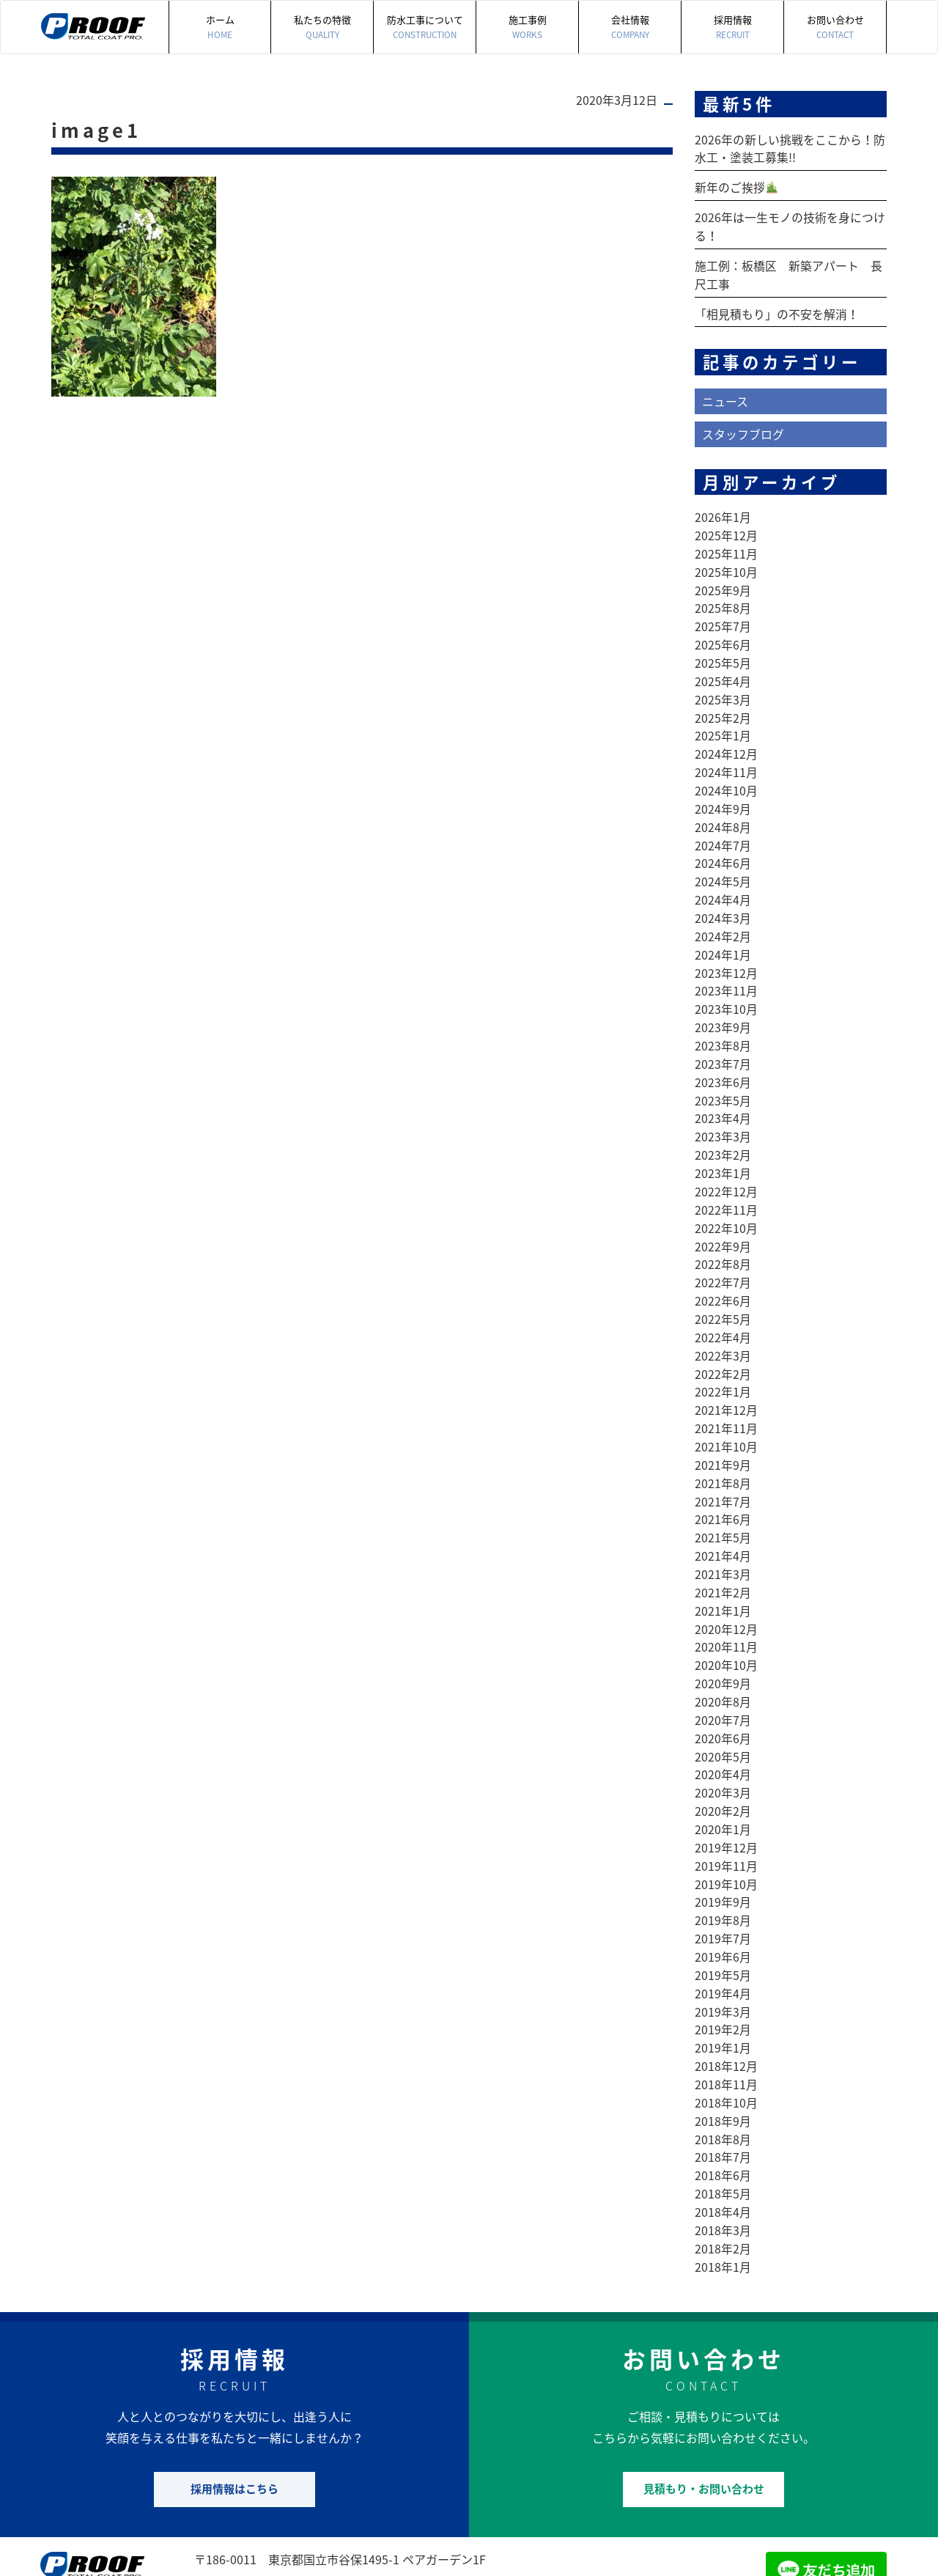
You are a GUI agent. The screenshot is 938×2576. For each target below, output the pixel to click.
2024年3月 (723, 898)
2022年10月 (726, 1197)
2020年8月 (723, 1654)
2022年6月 (723, 1267)
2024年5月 (723, 863)
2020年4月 (723, 1725)
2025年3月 (723, 687)
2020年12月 (726, 1584)
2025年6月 (723, 634)
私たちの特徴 (322, 27)
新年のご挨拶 (736, 186)
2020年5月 (723, 1707)
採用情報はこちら (234, 2421)
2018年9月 (723, 2059)
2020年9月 (723, 1637)
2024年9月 (723, 792)
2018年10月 (726, 2041)
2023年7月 (723, 1039)
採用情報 (732, 27)
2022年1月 (723, 1355)
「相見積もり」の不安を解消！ (777, 309)
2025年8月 (723, 599)
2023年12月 (726, 951)
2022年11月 (726, 1179)
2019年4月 (723, 1936)
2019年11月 (726, 1813)
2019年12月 (726, 1795)
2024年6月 (723, 845)
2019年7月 (723, 1883)
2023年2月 (723, 1127)
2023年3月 (723, 1109)
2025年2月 (723, 704)
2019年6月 (723, 1901)
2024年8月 (723, 810)
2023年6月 (723, 1056)
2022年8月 (723, 1232)
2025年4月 (723, 669)
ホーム (219, 27)
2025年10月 (726, 564)
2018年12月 (726, 2006)
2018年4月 (723, 2147)
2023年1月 (723, 1144)
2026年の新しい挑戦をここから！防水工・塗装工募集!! (790, 148)
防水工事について (425, 27)
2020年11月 (726, 1602)
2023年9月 (723, 1003)
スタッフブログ (743, 428)
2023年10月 (726, 986)
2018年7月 (723, 2094)
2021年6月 (723, 1478)
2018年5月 (723, 2129)
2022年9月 (723, 1214)
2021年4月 (723, 1514)
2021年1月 (723, 1566)
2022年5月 (723, 1285)
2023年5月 (723, 1074)
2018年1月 (723, 2200)
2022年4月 (723, 1302)
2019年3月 (723, 1953)
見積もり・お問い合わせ (703, 2421)
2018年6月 (723, 2112)
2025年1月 (723, 722)
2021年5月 (723, 1496)
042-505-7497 (263, 2512)
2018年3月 (723, 2165)
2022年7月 (723, 1250)
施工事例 (527, 27)
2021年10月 (726, 1408)
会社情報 (630, 27)
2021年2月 (723, 1549)
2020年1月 (723, 1777)
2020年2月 (723, 1760)
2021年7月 (723, 1461)
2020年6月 (723, 1690)
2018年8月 (723, 2077)
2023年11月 (726, 968)
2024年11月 (726, 757)
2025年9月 (723, 581)
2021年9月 (723, 1426)
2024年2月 (723, 915)
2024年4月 (723, 880)
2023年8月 (723, 1021)
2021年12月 (726, 1373)
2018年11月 (726, 2024)
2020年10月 (726, 1619)
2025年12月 (726, 528)
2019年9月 (723, 1848)
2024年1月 (723, 933)
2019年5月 (723, 1918)
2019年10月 (726, 1830)
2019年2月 (723, 1971)
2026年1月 (723, 511)
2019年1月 (723, 1989)
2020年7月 (723, 1672)
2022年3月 (723, 1320)
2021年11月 (726, 1390)
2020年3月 (723, 1742)
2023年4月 (723, 1091)
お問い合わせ (835, 27)
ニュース (725, 396)
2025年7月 (723, 616)
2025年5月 (723, 651)
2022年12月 (726, 1162)
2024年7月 (723, 827)
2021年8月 (723, 1443)
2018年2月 (723, 2182)
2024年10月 (726, 775)
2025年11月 (726, 546)
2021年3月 (723, 1531)
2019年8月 (723, 1865)
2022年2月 (723, 1338)
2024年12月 (726, 739)
